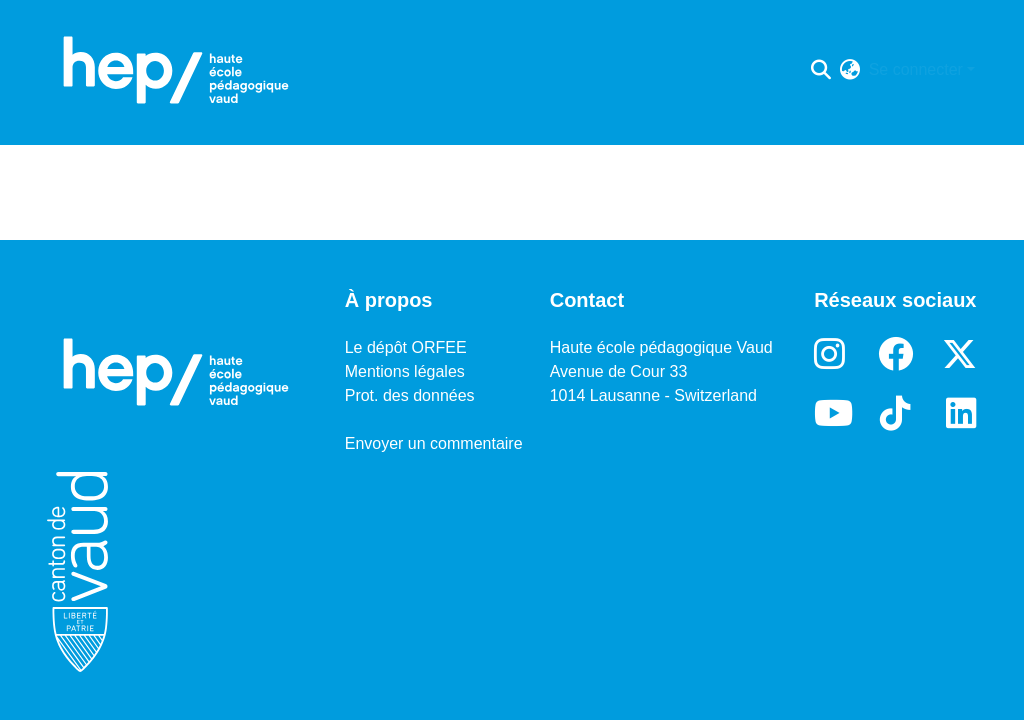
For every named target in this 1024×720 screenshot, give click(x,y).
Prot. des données (410, 395)
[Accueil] (176, 70)
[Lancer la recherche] (821, 70)
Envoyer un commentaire (434, 443)
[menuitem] (850, 70)
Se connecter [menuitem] (916, 69)
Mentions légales (405, 371)
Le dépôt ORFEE (406, 347)
